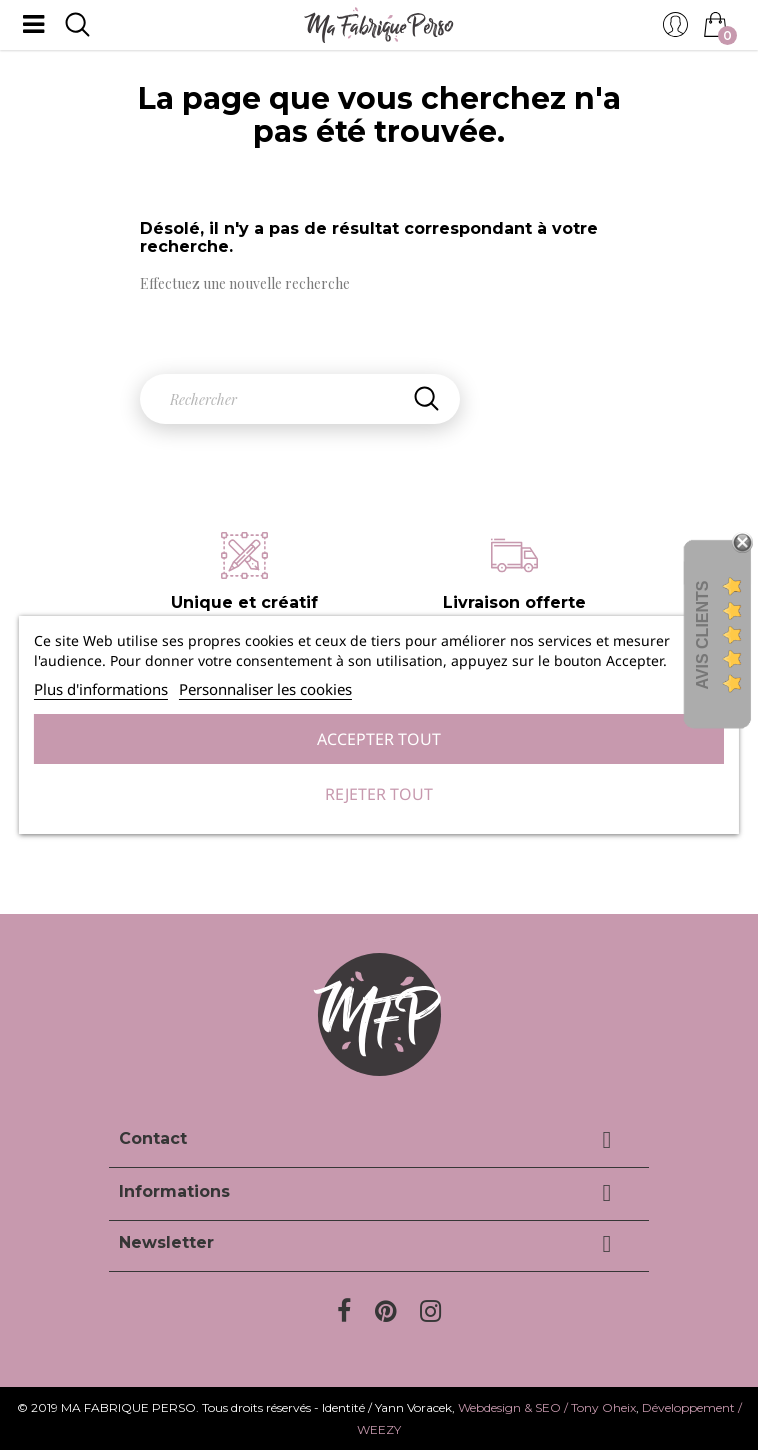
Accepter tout (379, 739)
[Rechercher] (300, 399)
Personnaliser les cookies (265, 689)
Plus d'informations (101, 689)
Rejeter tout (379, 794)
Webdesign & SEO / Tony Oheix (547, 1407)
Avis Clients (702, 634)
